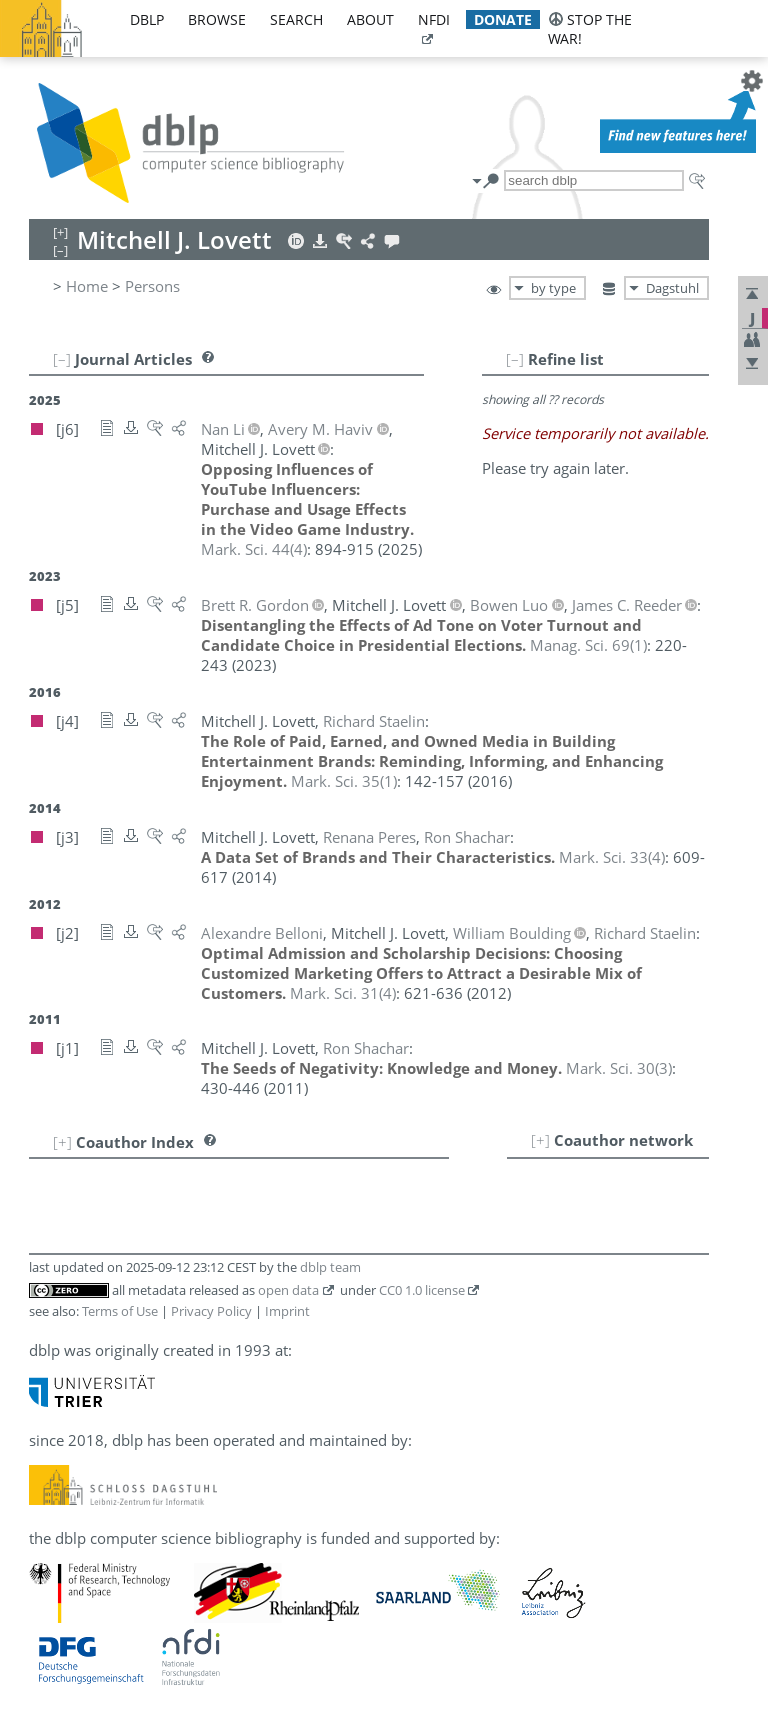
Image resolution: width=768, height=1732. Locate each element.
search (296, 19)
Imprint (287, 1311)
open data (288, 1290)
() (254, 549)
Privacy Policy (211, 1311)
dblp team (330, 1267)
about (370, 19)
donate (503, 19)
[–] (515, 359)
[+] (540, 1140)
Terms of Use (120, 1311)
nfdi (434, 19)
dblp (147, 19)
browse (217, 19)
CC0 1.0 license (422, 1290)
